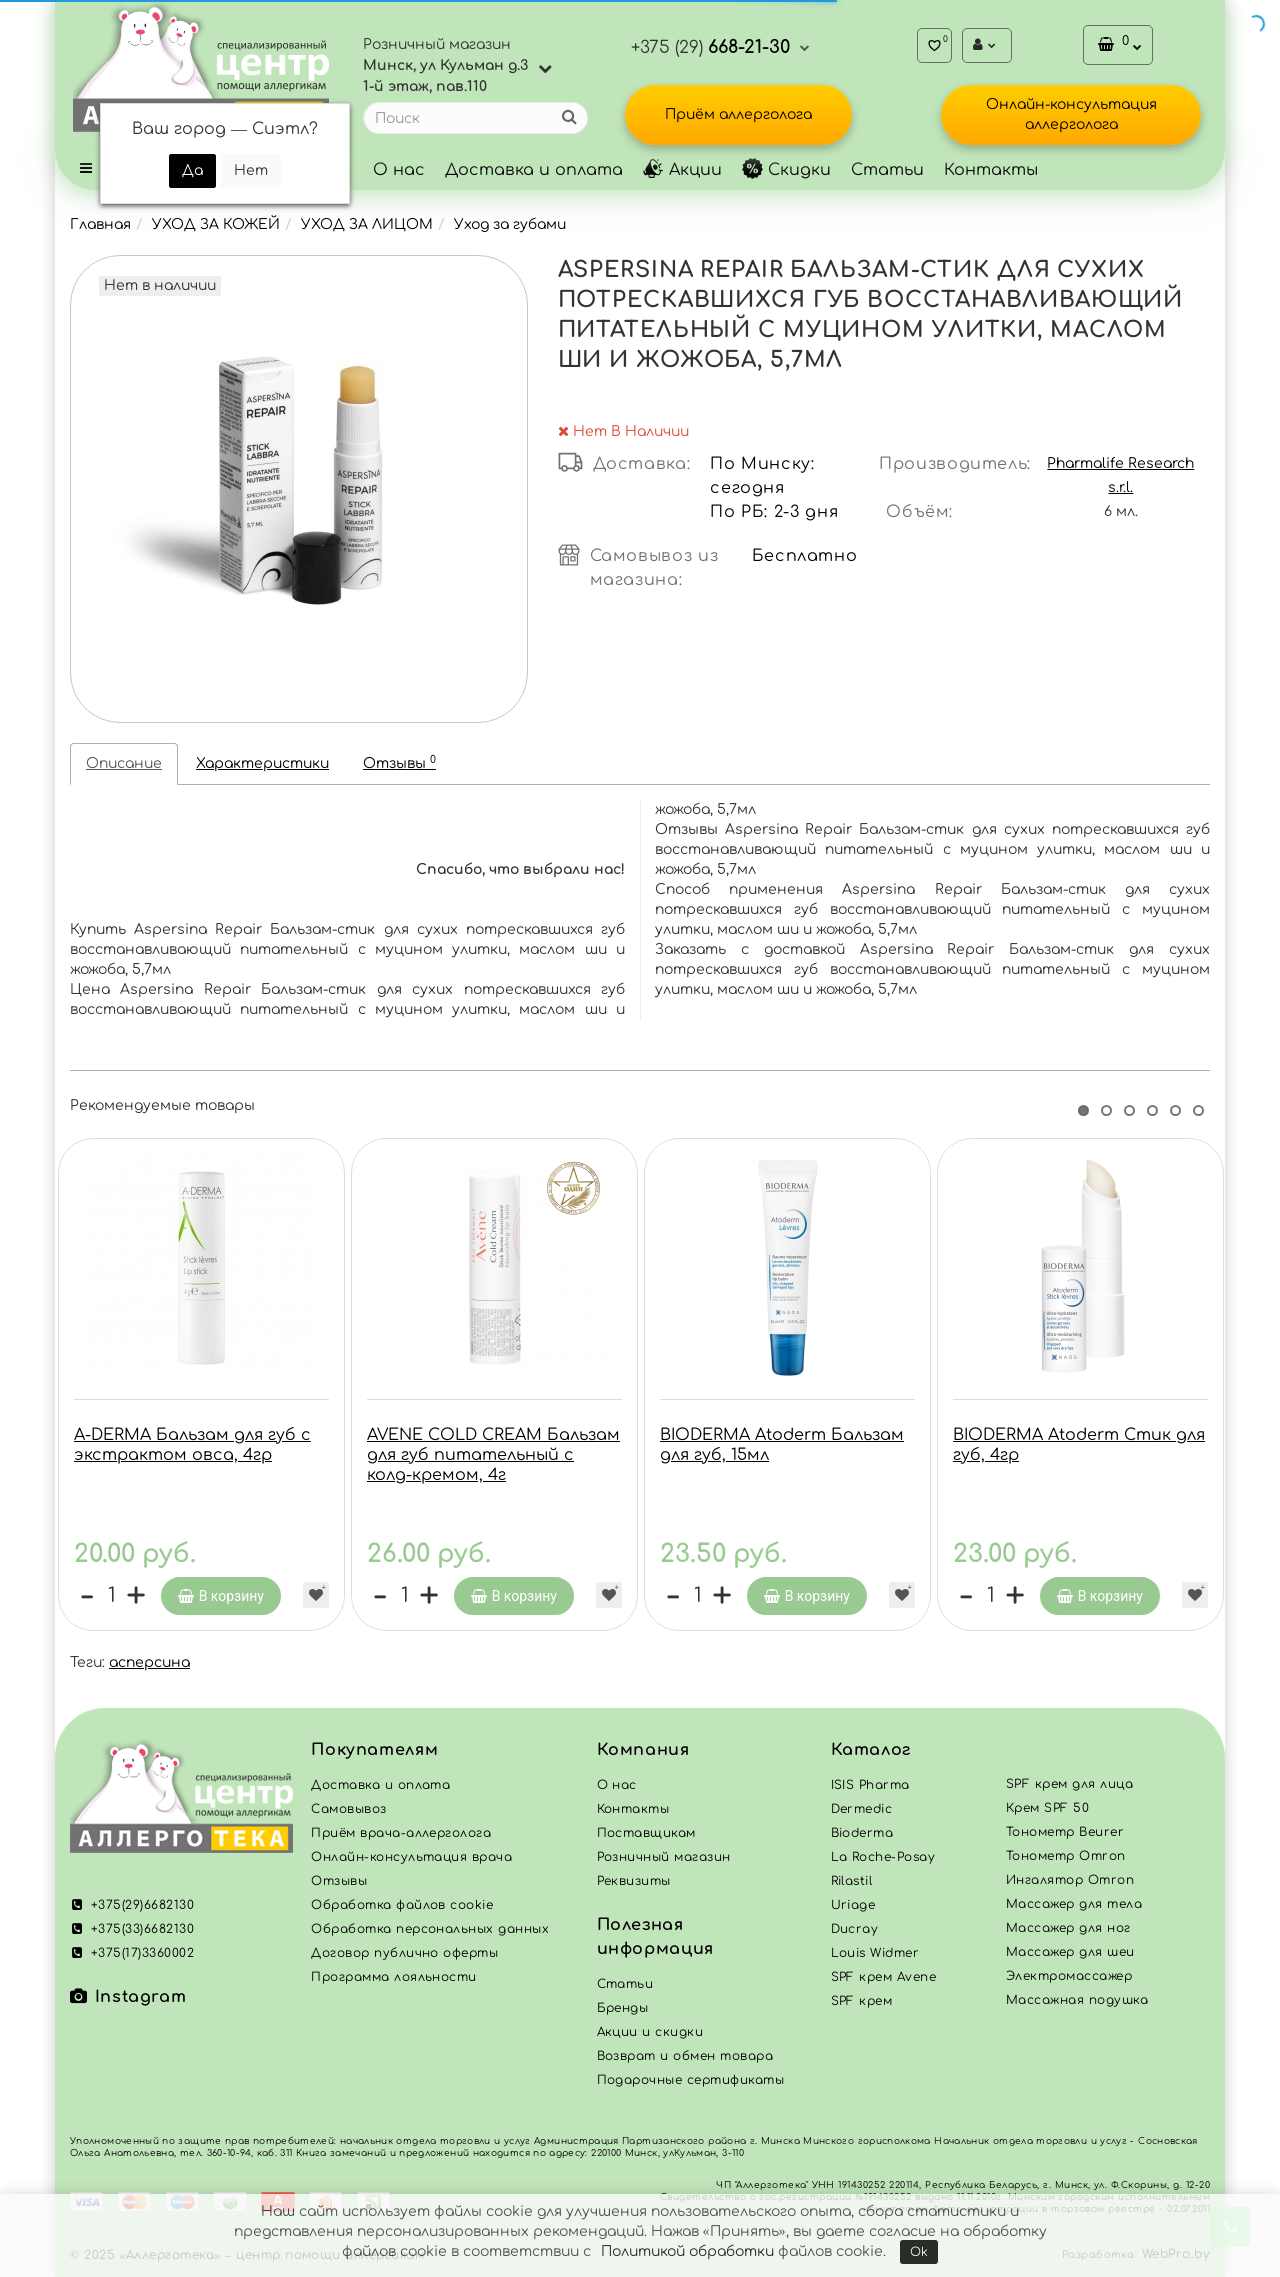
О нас (399, 170)
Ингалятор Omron (1070, 1880)
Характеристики (262, 763)
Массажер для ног (1068, 1928)
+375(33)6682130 (132, 1929)
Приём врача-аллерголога (401, 1833)
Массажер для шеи (1070, 1952)
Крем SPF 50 (1047, 1808)
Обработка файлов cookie (402, 1905)
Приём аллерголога (738, 114)
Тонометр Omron (1066, 1856)
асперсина (149, 1662)
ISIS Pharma (870, 1785)
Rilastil (852, 1881)
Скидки (786, 170)
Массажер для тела (1074, 1904)
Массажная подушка (1077, 2000)
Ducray (855, 1929)
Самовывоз (348, 1809)
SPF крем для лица (1069, 1784)
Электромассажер (1069, 1976)
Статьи (887, 170)
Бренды (623, 2008)
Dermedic (862, 1809)
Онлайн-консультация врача (411, 1857)
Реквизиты (634, 1881)
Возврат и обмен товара (685, 2056)
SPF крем (862, 2001)
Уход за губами (510, 224)
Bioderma (862, 1833)
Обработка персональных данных (430, 1929)
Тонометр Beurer (1065, 1832)
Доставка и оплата (534, 170)
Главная (100, 224)
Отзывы (399, 762)
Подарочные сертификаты (691, 2080)
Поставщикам (646, 1833)
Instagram (128, 1997)
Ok (919, 2252)
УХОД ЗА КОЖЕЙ (216, 224)
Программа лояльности (394, 1977)
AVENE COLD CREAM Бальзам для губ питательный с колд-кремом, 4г (493, 1455)
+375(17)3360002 (132, 1953)
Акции (682, 170)
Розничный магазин (664, 1857)
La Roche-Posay (883, 1857)
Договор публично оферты (404, 1953)
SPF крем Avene (884, 1977)
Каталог (871, 1750)
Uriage (853, 1905)
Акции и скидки (650, 2032)
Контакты (991, 170)
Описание (124, 763)
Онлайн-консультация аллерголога (1071, 114)
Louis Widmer (875, 1953)
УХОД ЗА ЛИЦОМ (367, 224)
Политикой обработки (687, 2251)
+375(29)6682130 (132, 1905)
